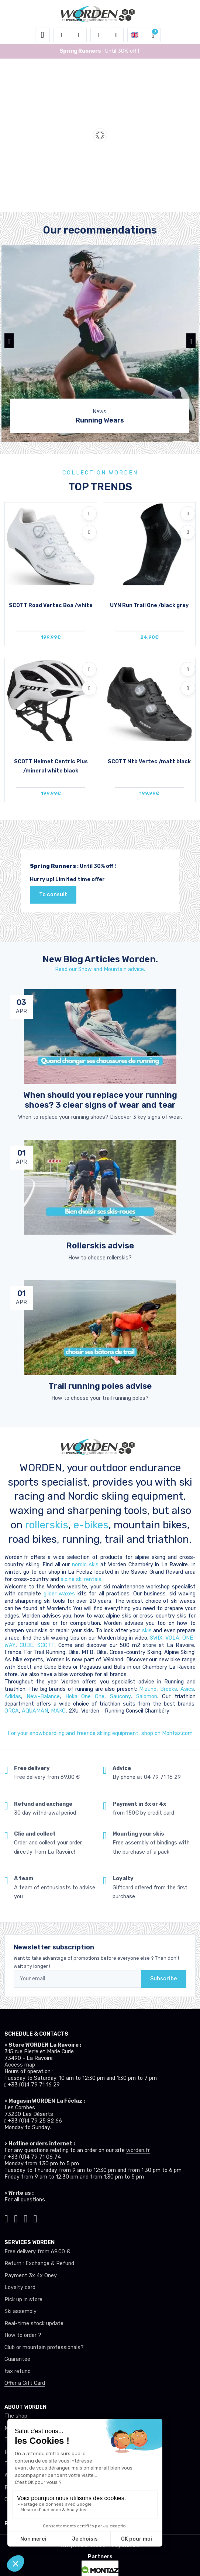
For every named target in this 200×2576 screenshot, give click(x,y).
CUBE (26, 1645)
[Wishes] (97, 35)
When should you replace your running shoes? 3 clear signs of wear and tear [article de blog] (100, 1100)
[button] (61, 35)
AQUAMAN (35, 1711)
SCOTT (46, 1645)
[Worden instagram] (16, 2218)
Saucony (120, 1696)
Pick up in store (23, 2299)
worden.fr (138, 2150)
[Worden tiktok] (6, 2218)
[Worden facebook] (26, 2218)
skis (148, 1630)
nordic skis (85, 1565)
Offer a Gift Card (24, 2383)
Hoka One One (85, 1696)
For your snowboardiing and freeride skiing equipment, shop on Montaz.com (100, 1733)
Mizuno (147, 1689)
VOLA (172, 1638)
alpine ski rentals (81, 1579)
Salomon (146, 1696)
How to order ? (22, 2335)
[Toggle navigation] (42, 35)
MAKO (58, 1711)
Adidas (12, 1696)
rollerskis (46, 1525)
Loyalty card (19, 2287)
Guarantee (17, 2359)
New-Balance (43, 1696)
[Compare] (89, 532)
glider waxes (58, 1594)
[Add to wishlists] (89, 513)
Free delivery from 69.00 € (37, 2252)
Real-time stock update (33, 2323)
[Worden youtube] (35, 2218)
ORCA (11, 1711)
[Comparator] (116, 35)
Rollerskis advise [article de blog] (100, 1246)
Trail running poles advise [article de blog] (100, 1386)
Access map (19, 2065)
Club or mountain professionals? (44, 2347)
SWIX (156, 1638)
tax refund (17, 2371)
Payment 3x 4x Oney (30, 2275)
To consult (53, 894)
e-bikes (90, 1525)
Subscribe (163, 1979)
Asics (187, 1689)
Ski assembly (20, 2311)
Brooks (168, 1689)
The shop (15, 2416)
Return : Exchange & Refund (39, 2263)
